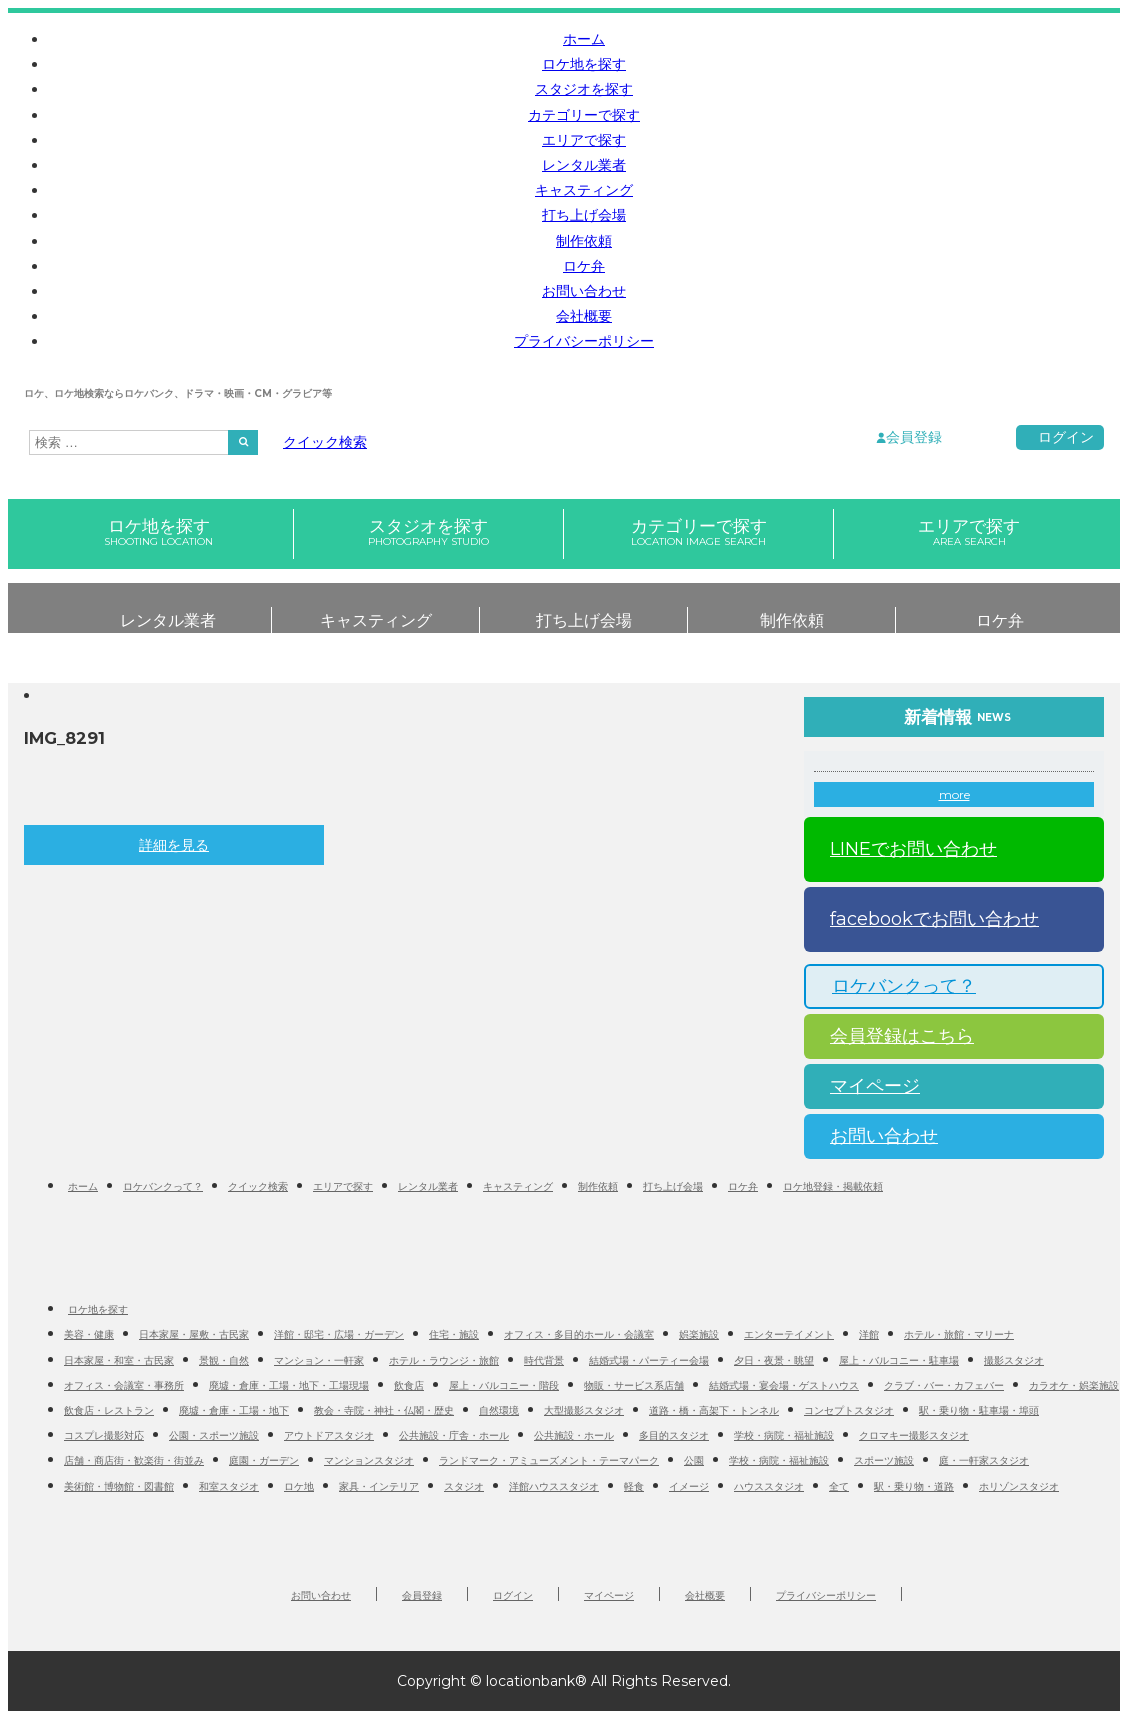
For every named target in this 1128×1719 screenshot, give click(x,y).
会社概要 (584, 316)
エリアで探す (584, 140)
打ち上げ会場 (584, 215)
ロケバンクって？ (896, 986)
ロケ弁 (584, 266)
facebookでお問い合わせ (926, 919)
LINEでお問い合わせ (905, 849)
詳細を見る (174, 845)
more (954, 794)
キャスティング (584, 190)
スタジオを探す (584, 89)
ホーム (584, 39)
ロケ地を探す (584, 64)
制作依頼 (584, 241)
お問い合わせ (584, 291)
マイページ (867, 1086)
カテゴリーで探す (584, 115)
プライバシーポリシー (584, 341)
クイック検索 (324, 442)
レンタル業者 (584, 165)
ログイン (1066, 437)
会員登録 (914, 437)
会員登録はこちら (894, 1036)
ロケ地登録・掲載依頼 (833, 1186)
